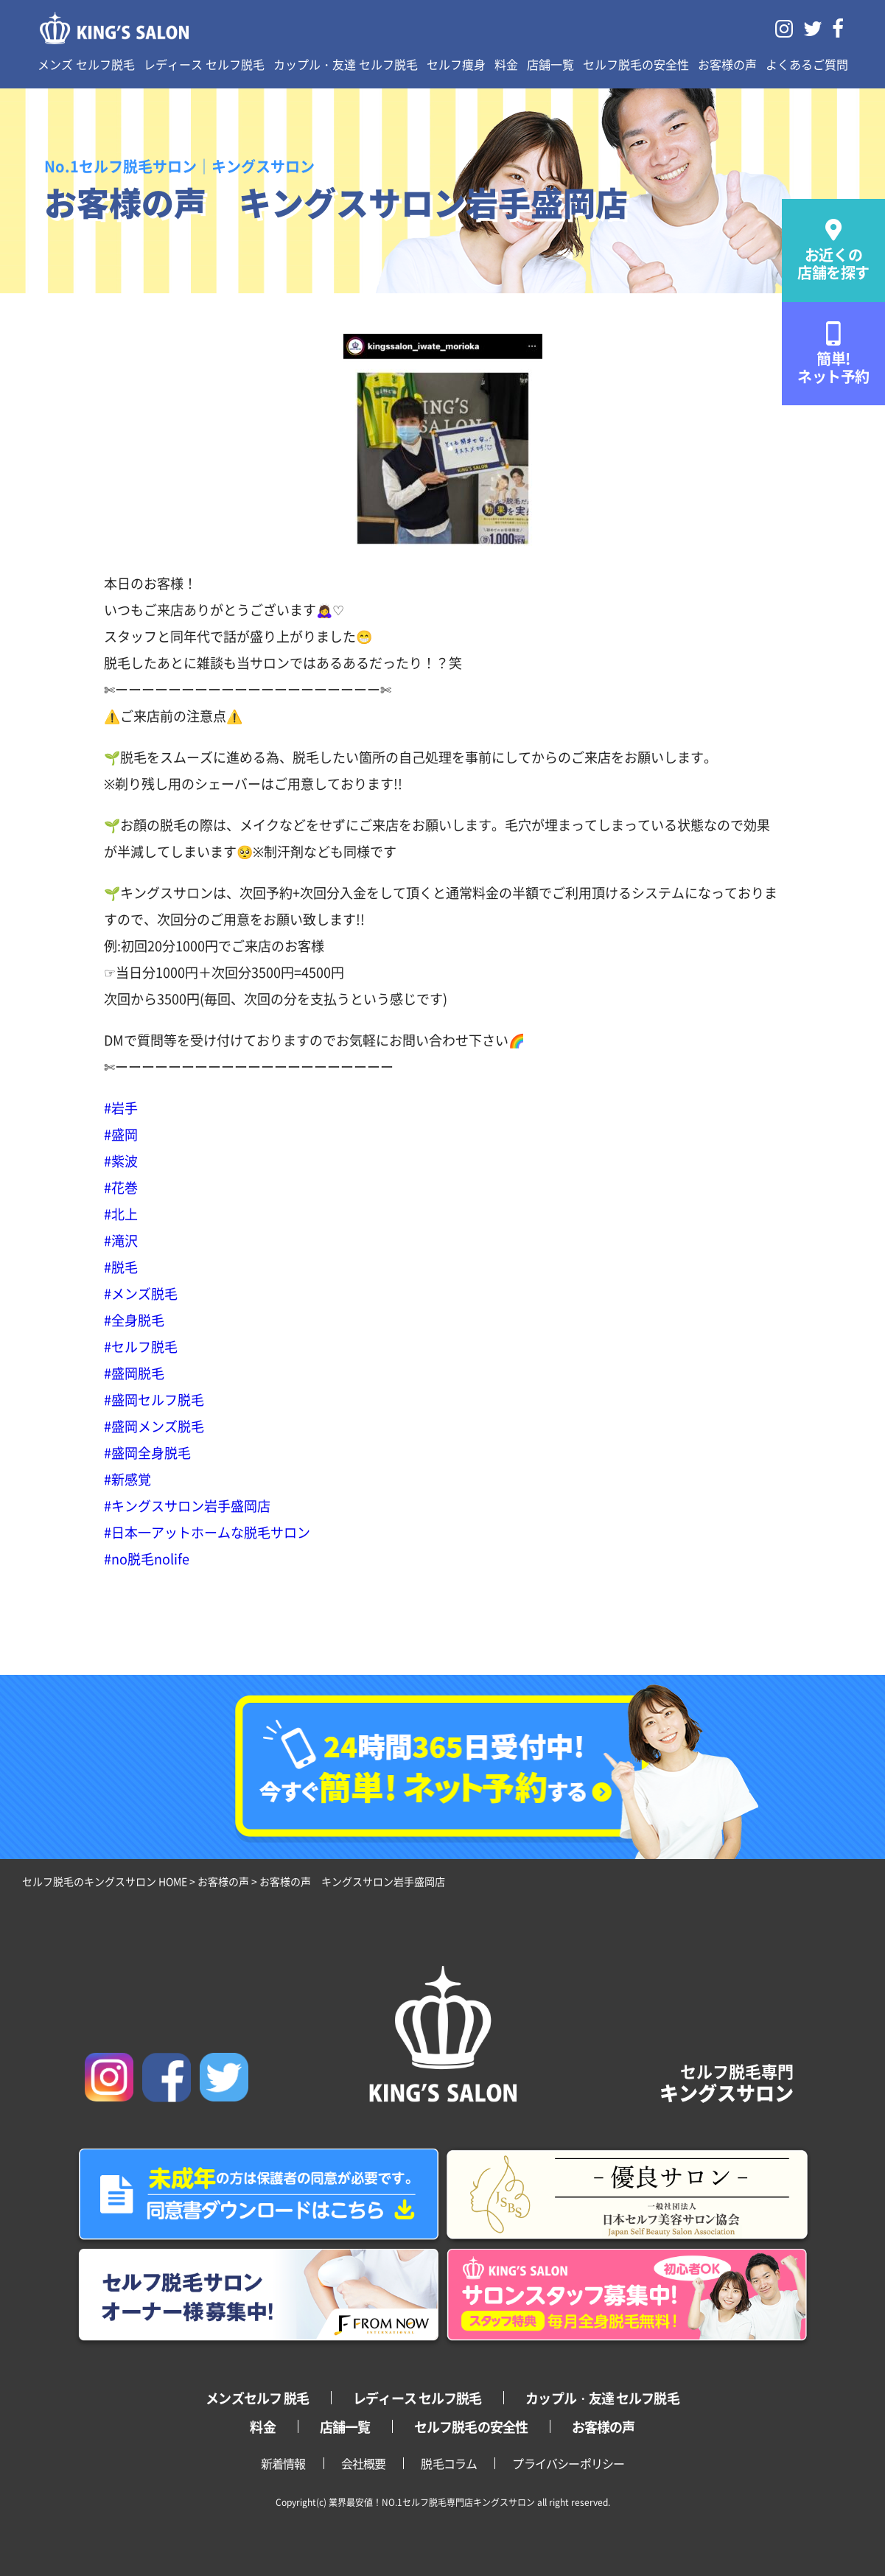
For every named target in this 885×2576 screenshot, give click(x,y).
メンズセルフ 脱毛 (257, 2397)
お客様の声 (727, 64)
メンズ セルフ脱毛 (86, 64)
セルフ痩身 (456, 64)
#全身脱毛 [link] (134, 1319)
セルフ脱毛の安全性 (636, 64)
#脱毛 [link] (121, 1266)
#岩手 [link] (121, 1107)
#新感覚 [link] (127, 1478)
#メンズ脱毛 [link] (141, 1293)
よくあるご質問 (807, 64)
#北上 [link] (121, 1213)
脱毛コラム (449, 2463)
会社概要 (363, 2463)
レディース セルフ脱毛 (204, 64)
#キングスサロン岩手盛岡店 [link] (187, 1505)
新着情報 (283, 2463)
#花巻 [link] (121, 1187)
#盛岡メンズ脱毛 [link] (154, 1425)
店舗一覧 (550, 64)
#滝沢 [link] (121, 1240)
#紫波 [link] (121, 1160)
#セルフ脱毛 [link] (141, 1346)
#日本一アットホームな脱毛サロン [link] (207, 1531)
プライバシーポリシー (568, 2463)
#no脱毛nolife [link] (146, 1558)
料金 (506, 64)
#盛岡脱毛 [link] (134, 1372)
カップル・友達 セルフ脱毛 (345, 64)
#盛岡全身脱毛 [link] (147, 1452)
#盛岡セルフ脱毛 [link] (154, 1399)
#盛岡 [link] (121, 1134)
